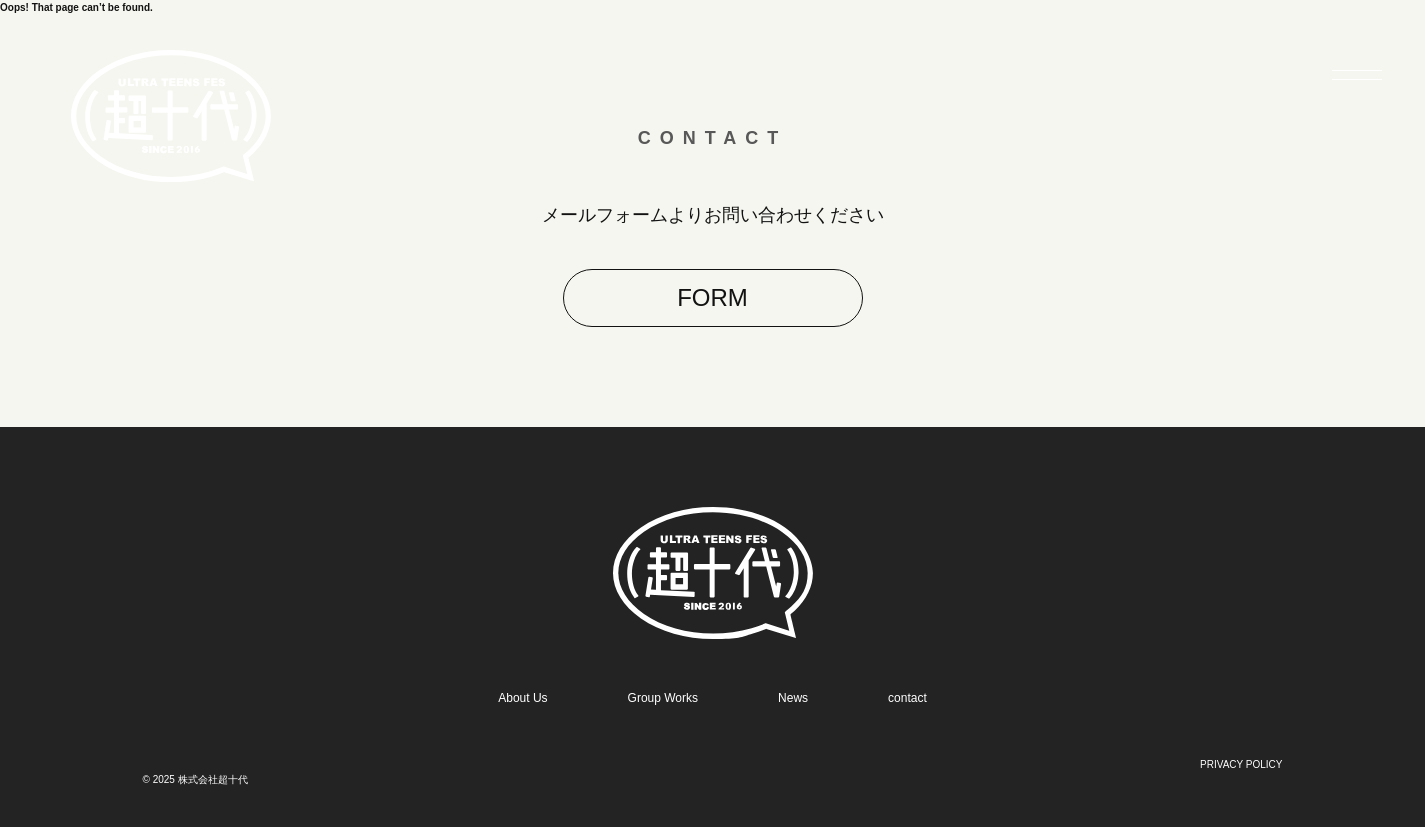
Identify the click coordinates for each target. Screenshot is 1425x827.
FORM (712, 297)
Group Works (663, 698)
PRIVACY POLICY (1241, 764)
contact (907, 698)
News (793, 698)
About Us (522, 698)
